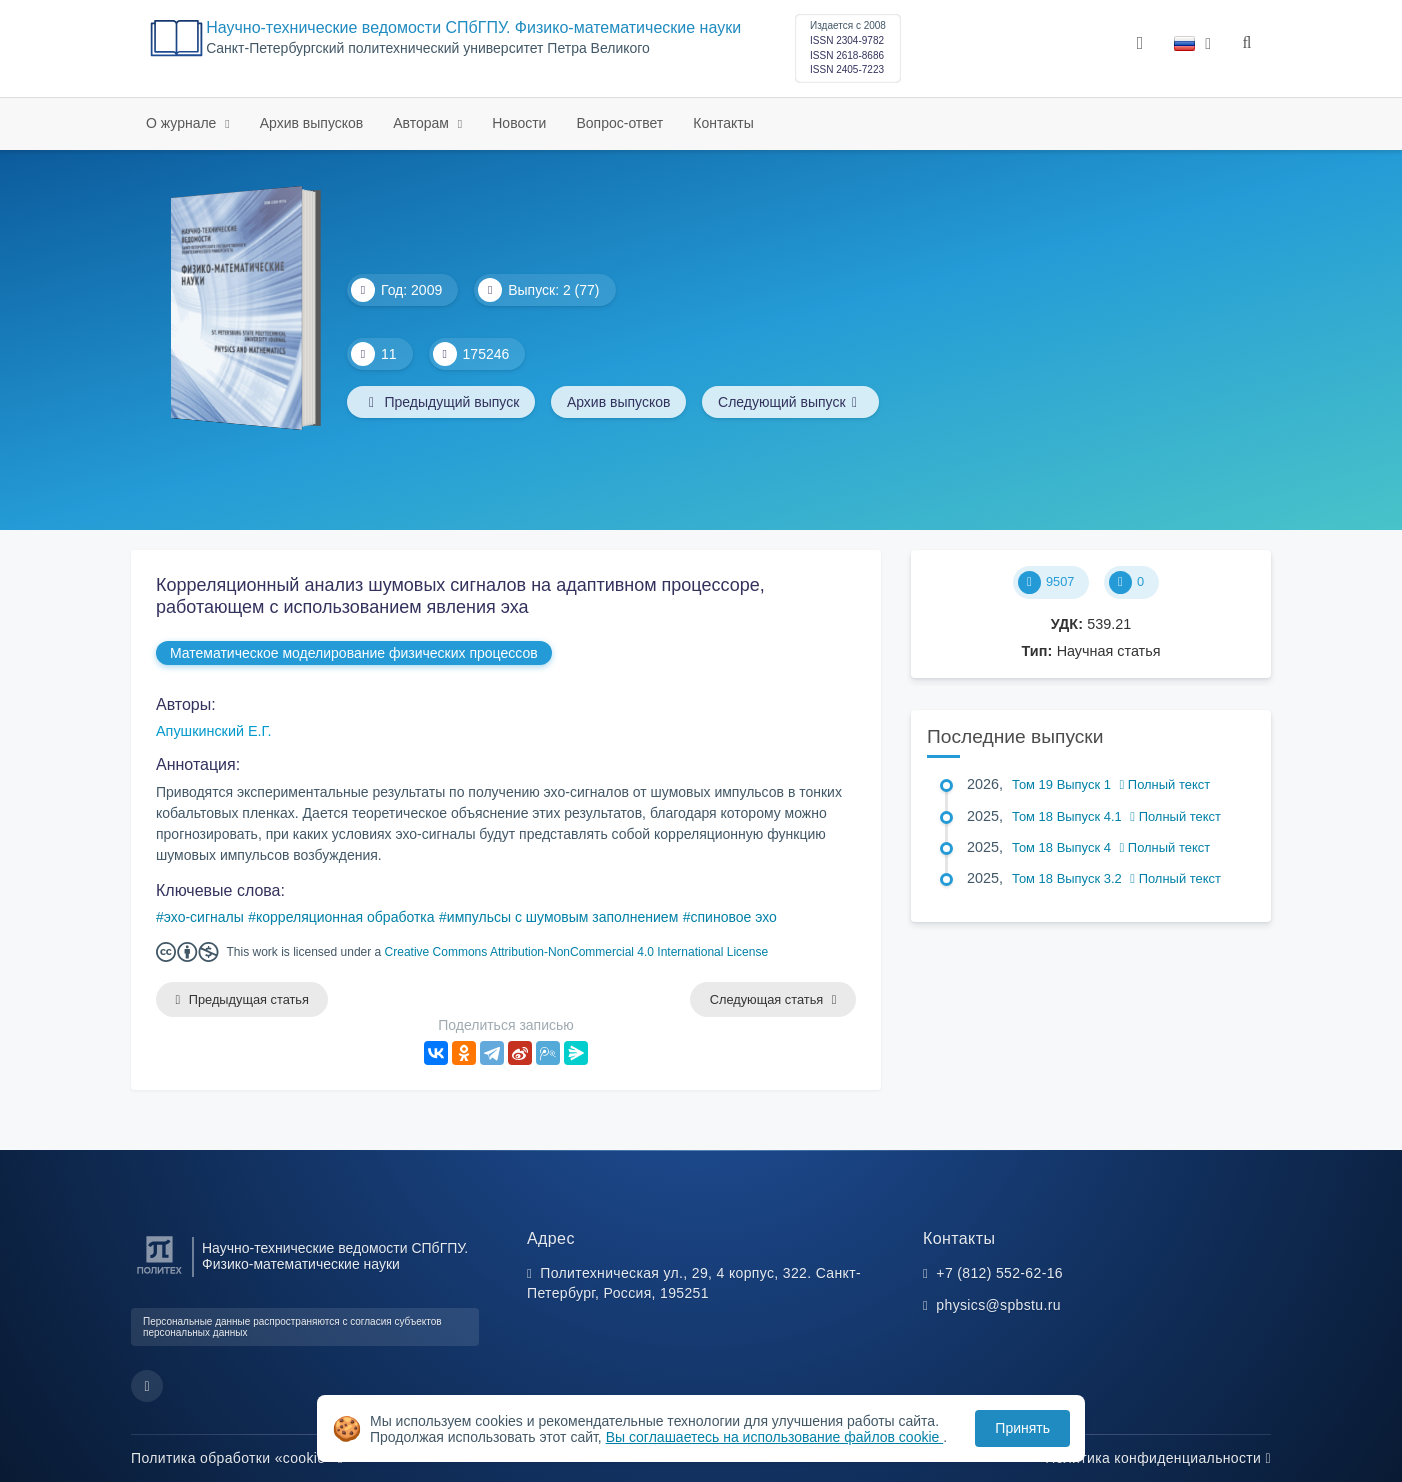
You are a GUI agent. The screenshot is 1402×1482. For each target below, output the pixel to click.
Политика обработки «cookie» (237, 1458)
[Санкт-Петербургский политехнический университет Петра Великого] (159, 1274)
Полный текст (1165, 784)
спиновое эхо (734, 917)
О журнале (183, 123)
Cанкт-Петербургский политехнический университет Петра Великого (428, 48)
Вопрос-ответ (619, 123)
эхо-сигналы (204, 917)
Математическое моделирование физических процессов (354, 653)
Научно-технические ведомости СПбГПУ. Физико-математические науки (473, 27)
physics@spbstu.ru (998, 1305)
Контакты (723, 123)
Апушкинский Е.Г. (214, 731)
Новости (519, 123)
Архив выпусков (312, 123)
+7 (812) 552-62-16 (999, 1273)
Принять (1022, 1428)
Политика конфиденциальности (1158, 1458)
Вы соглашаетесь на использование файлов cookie (775, 1437)
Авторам (423, 123)
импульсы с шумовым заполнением (562, 917)
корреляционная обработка (345, 917)
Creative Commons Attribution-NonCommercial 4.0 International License (577, 952)
